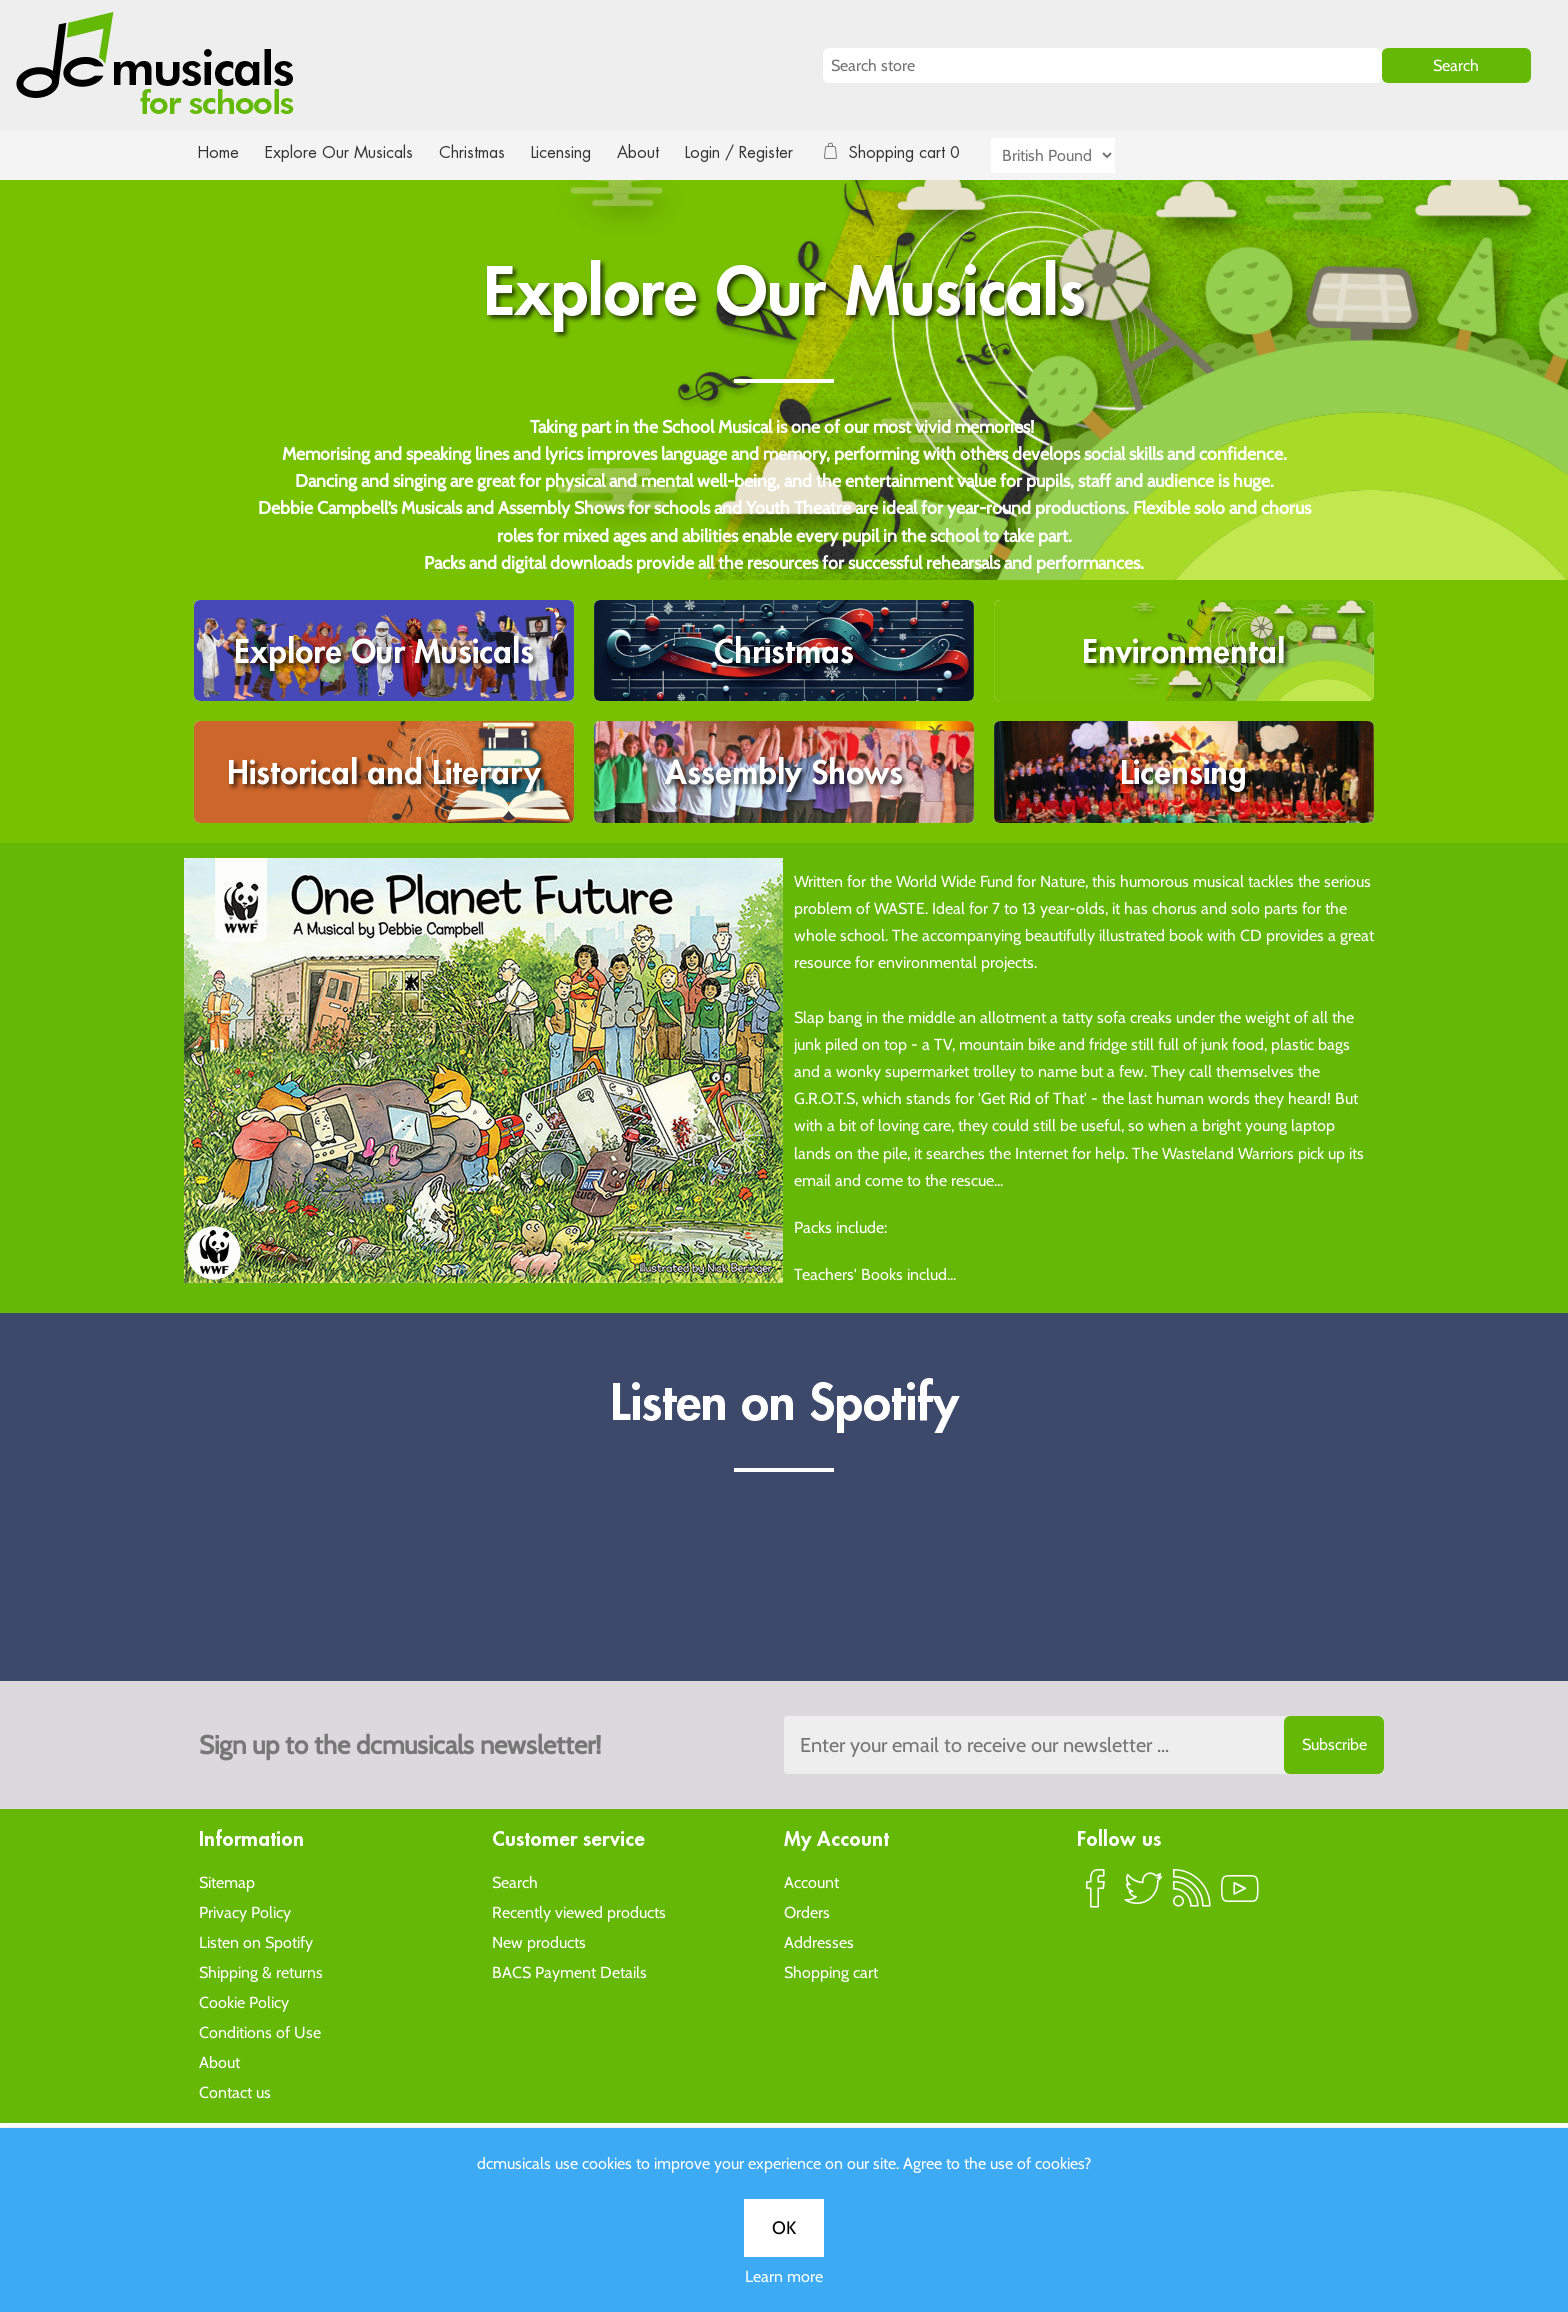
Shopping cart (831, 1971)
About (656, 152)
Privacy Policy (245, 1911)
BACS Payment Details (569, 1971)
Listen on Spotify (256, 1941)
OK (784, 2228)
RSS (1192, 1896)
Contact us (235, 2091)
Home (218, 152)
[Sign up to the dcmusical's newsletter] (1084, 1745)
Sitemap (227, 1881)
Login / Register (759, 152)
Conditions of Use (260, 2031)
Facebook (1096, 1896)
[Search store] (1102, 65)
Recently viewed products (579, 1911)
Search (515, 1881)
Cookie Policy (244, 2001)
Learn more (784, 2276)
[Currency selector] (1076, 155)
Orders (807, 1911)
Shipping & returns (261, 1971)
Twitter (1144, 1896)
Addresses (819, 1941)
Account (811, 1881)
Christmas (480, 152)
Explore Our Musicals (342, 152)
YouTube (1240, 1896)
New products (539, 1941)
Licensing (576, 152)
